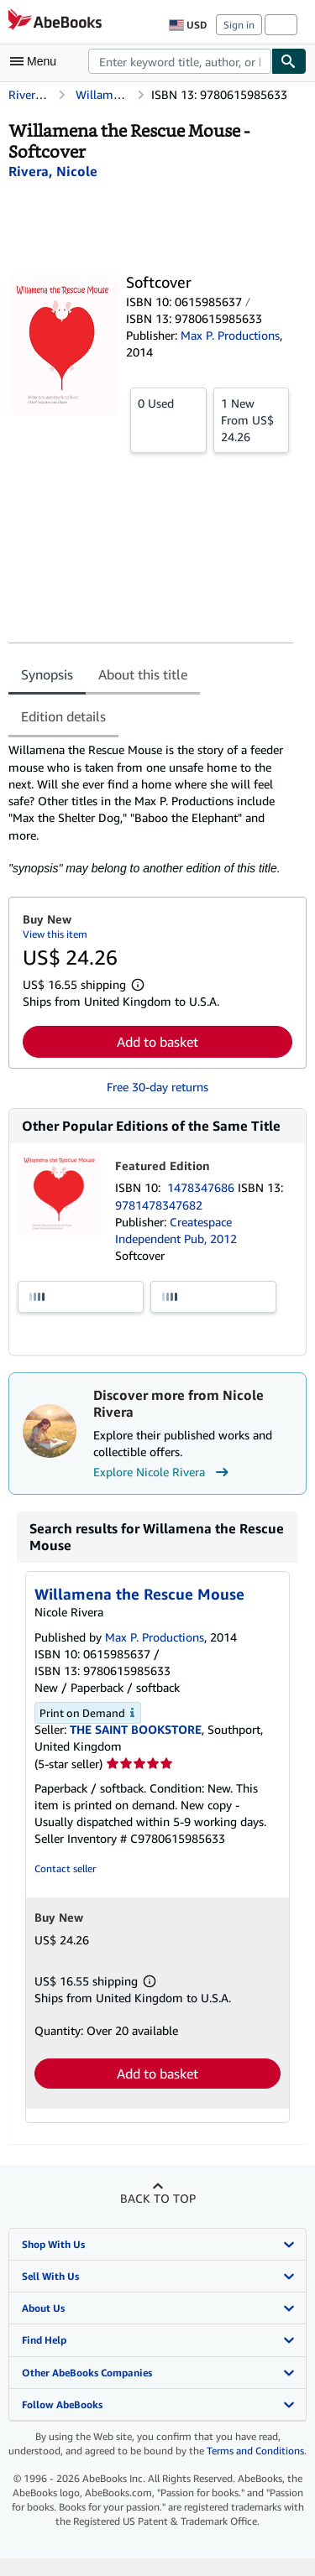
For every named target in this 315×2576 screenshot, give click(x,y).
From (251, 419)
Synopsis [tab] (47, 674)
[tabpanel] (150, 809)
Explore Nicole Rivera (163, 1472)
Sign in (239, 24)
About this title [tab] (142, 674)
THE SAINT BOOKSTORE (136, 1729)
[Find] (289, 61)
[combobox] (179, 61)
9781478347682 (158, 1205)
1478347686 (202, 1187)
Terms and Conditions (255, 2450)
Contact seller (65, 1868)
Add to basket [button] (157, 1041)
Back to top (158, 2198)
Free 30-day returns (157, 1087)
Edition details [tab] (63, 716)
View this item (55, 934)
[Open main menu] (37, 61)
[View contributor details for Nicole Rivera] (52, 171)
